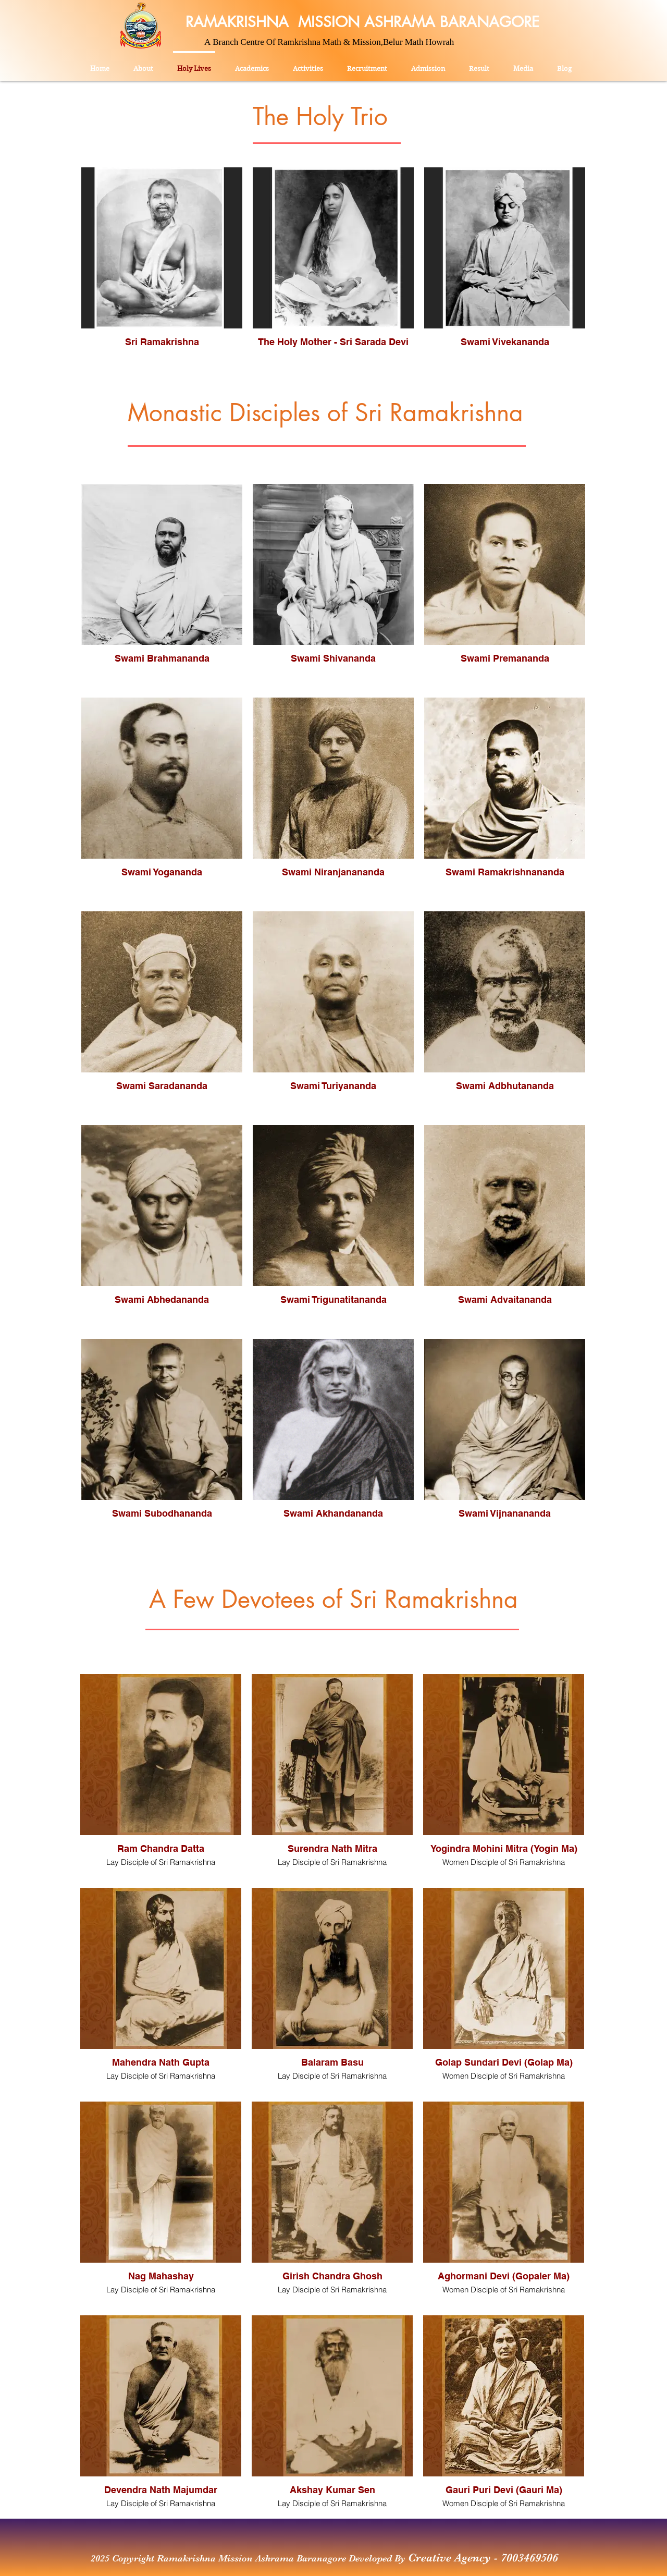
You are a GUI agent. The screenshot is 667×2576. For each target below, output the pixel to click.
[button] (308, 64)
